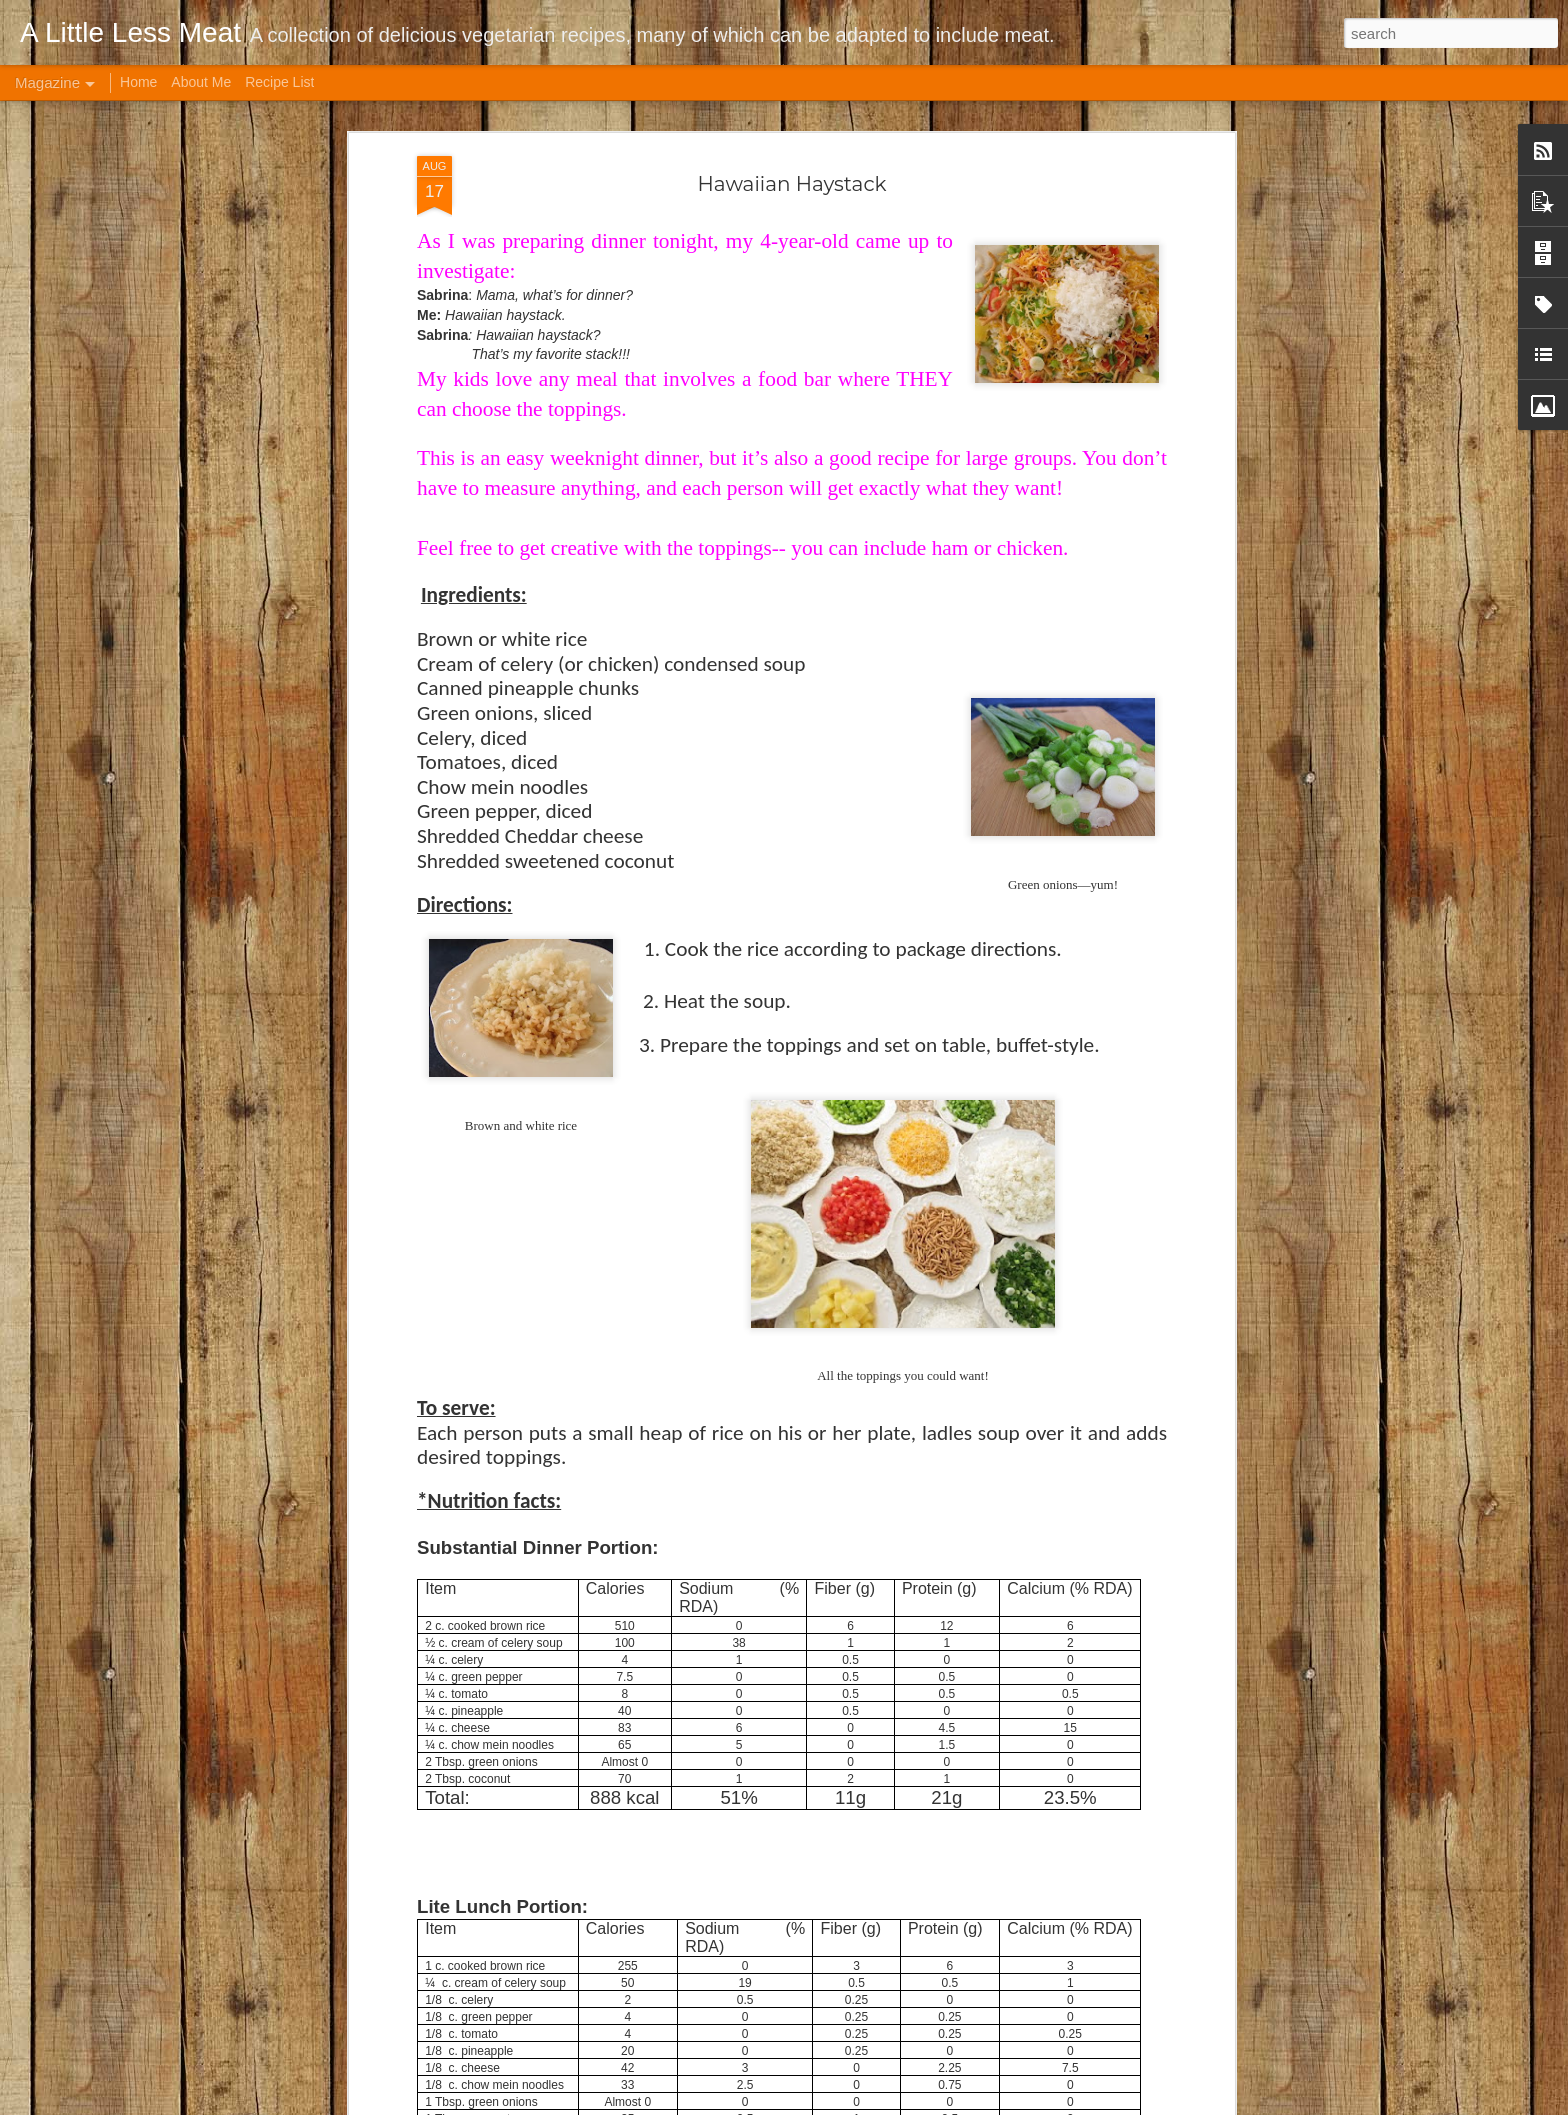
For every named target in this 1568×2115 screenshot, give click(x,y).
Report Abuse (973, 2104)
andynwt (809, 2104)
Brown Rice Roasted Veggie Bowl (716, 1412)
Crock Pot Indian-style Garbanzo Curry (735, 1866)
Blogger (915, 2104)
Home (138, 82)
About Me (201, 82)
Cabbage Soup (642, 1639)
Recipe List (279, 82)
